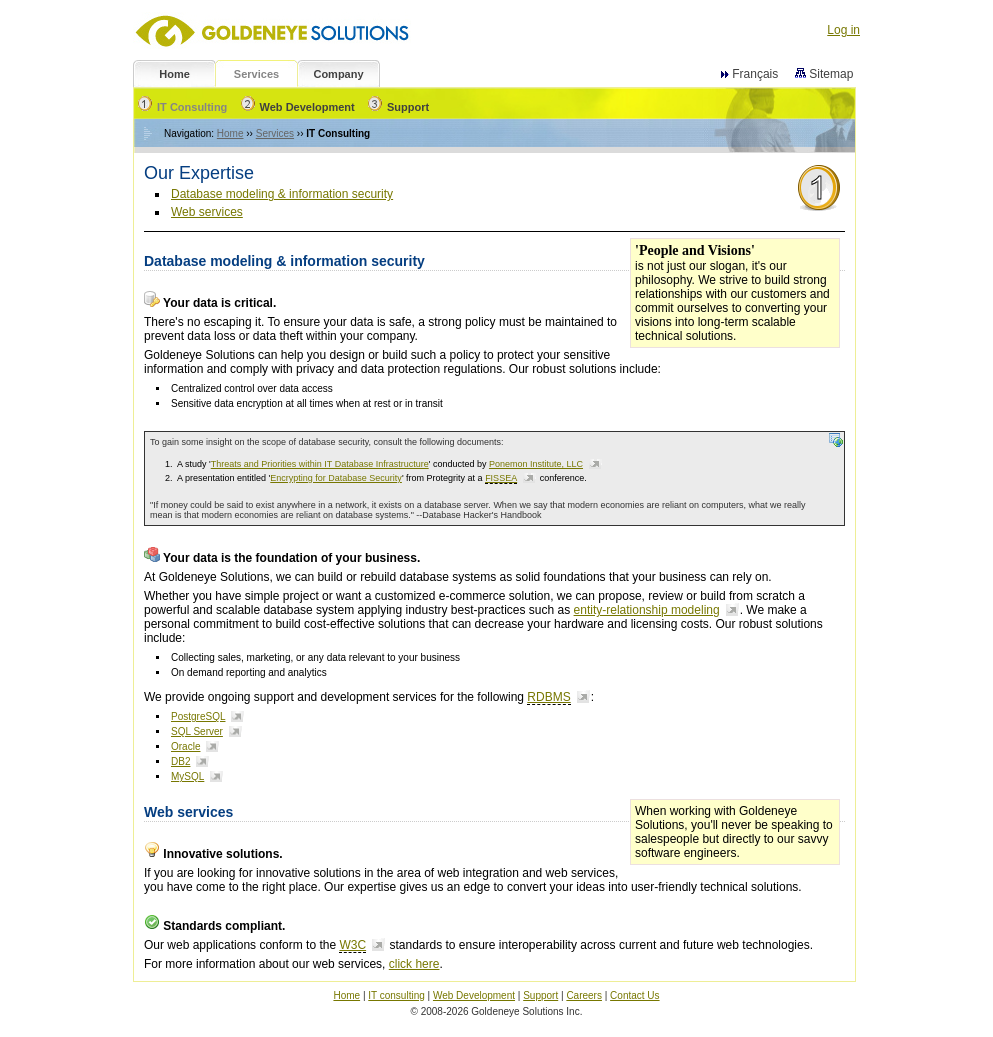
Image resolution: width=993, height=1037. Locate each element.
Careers (584, 995)
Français (755, 74)
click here (414, 964)
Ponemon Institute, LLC (536, 464)
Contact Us (634, 995)
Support (398, 107)
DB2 (180, 761)
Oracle (185, 746)
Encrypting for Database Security (336, 478)
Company (338, 74)
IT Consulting (182, 107)
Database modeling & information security (282, 194)
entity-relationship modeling (647, 610)
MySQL (187, 776)
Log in (843, 30)
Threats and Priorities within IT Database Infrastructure (320, 464)
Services (256, 74)
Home (174, 74)
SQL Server (197, 731)
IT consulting (396, 995)
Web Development (298, 107)
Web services (207, 212)
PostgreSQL (198, 716)
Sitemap (826, 74)
